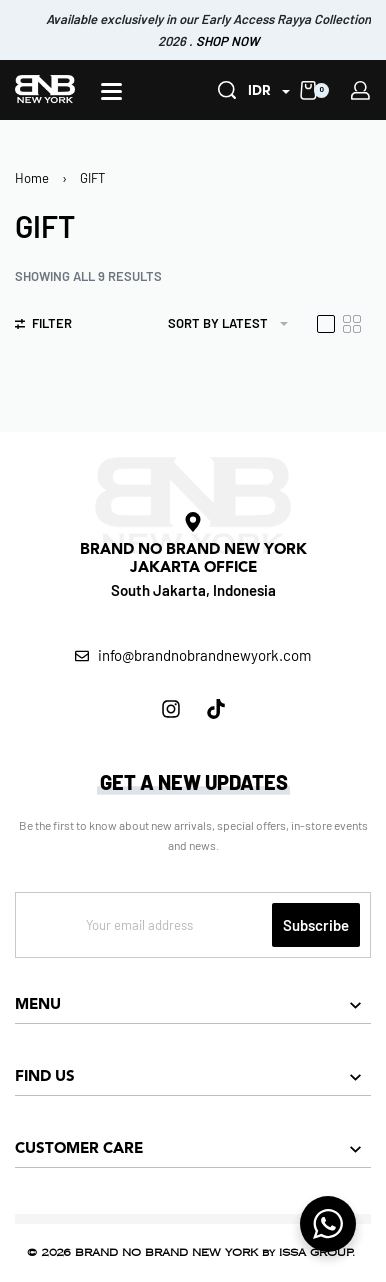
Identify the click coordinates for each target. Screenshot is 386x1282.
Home (32, 178)
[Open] (111, 91)
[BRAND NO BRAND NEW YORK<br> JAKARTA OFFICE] (193, 522)
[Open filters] (43, 326)
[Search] (227, 90)
